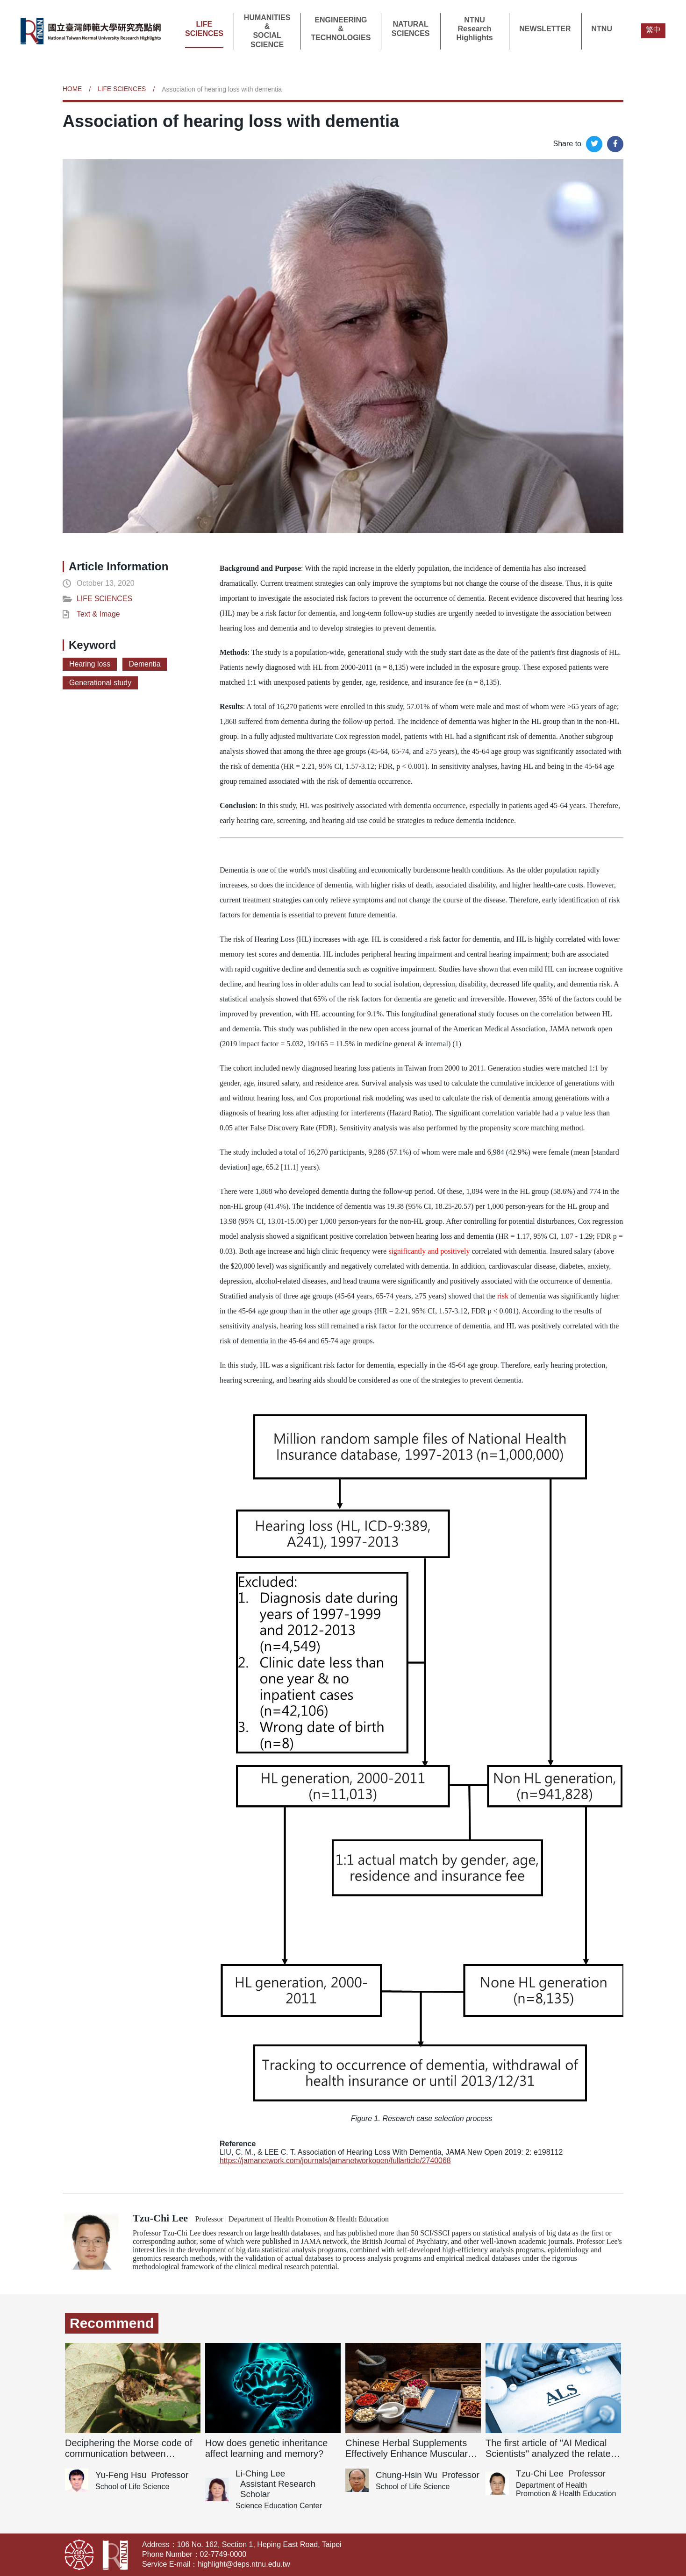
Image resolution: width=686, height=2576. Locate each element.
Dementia (145, 664)
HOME (72, 89)
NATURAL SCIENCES (411, 28)
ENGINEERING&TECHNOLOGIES (341, 29)
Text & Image (98, 614)
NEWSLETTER (545, 29)
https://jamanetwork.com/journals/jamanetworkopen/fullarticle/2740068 (336, 2160)
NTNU (602, 29)
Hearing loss (90, 664)
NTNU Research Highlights (474, 29)
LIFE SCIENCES (204, 28)
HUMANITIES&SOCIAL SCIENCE (267, 31)
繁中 (653, 30)
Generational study (100, 683)
